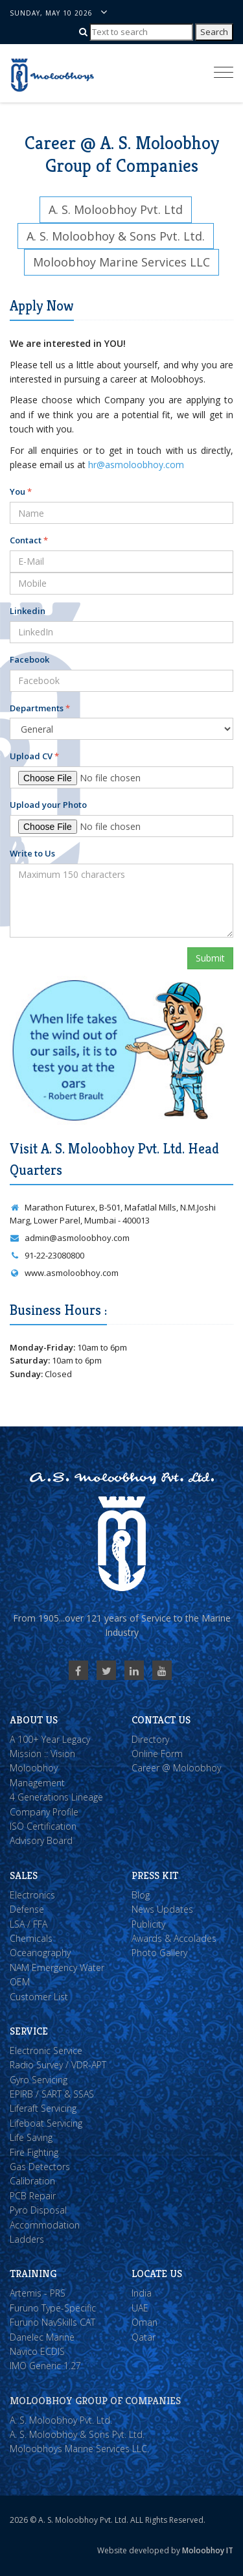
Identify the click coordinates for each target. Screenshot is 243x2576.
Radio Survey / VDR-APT (58, 2065)
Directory (150, 1739)
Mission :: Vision (42, 1753)
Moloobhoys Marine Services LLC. (79, 2448)
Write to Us (32, 853)
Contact (29, 540)
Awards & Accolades (174, 1938)
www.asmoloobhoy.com (64, 1273)
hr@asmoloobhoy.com (136, 464)
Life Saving (31, 2137)
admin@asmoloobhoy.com (70, 1238)
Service (29, 2031)
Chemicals (31, 1938)
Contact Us (161, 1720)
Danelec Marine (42, 2337)
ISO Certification (43, 1826)
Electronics (32, 1895)
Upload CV (34, 756)
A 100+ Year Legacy (50, 1739)
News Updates (162, 1909)
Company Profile (44, 1812)
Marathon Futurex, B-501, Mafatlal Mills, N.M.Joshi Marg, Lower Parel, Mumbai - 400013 (113, 1214)
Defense (27, 1909)
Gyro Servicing (38, 2080)
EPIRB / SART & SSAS (52, 2094)
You (21, 491)
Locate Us (157, 2273)
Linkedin (27, 611)
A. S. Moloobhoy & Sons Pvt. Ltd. (77, 2434)
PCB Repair (33, 2196)
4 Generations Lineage (56, 1797)
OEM (20, 1982)
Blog (141, 1895)
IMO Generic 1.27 (45, 2365)
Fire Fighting (34, 2152)
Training (33, 2273)
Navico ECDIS (37, 2351)
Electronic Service (46, 2050)
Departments (40, 708)
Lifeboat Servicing (46, 2123)
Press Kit (155, 1875)
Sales (24, 1875)
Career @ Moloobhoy (176, 1768)
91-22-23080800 (47, 1255)
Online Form (157, 1753)
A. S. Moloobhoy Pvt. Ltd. (61, 2420)
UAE (140, 2308)
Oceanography (40, 1952)
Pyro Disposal (38, 2210)
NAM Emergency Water (57, 1967)
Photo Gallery (159, 1952)
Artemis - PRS (37, 2293)
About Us (34, 1720)
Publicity (148, 1924)
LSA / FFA (28, 1924)
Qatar (144, 2337)
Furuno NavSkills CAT (52, 2322)
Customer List (39, 1997)
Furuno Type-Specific (53, 2308)
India (142, 2293)
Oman (144, 2322)
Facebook (29, 659)
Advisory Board (41, 1840)
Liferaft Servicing (43, 2108)
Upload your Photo (48, 804)
